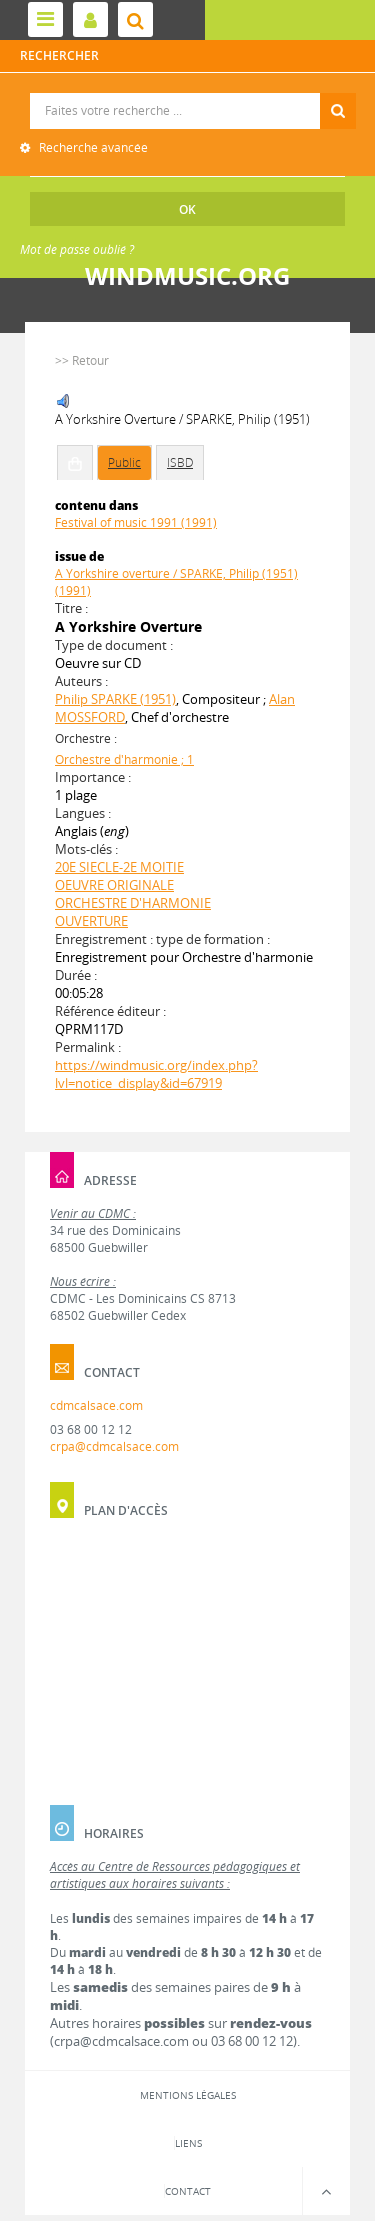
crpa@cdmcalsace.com (114, 1446)
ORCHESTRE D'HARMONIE (133, 903)
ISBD (180, 462)
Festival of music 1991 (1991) (136, 522)
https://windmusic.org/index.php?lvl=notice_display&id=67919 (156, 1074)
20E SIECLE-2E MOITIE (119, 867)
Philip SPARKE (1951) (115, 699)
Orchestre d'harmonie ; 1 (124, 759)
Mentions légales (188, 2095)
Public (124, 462)
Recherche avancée (92, 147)
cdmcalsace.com (96, 1405)
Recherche (188, 93)
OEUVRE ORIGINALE (114, 885)
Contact (188, 2191)
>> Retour (82, 360)
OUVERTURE (91, 921)
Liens (188, 2143)
